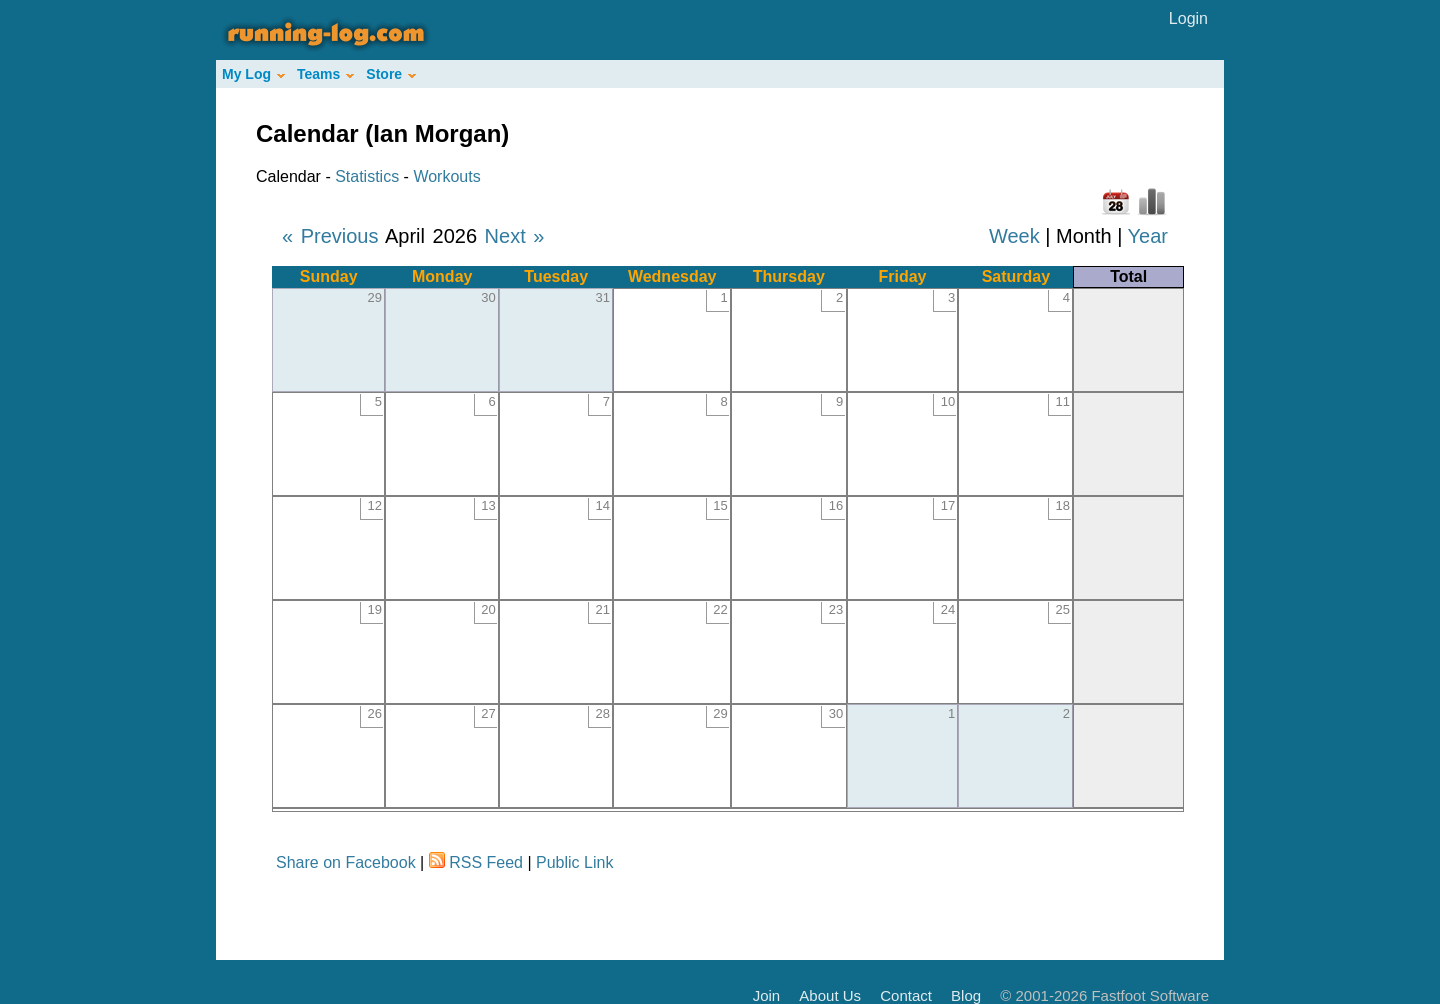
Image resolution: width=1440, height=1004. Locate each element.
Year (1148, 236)
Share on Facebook (346, 862)
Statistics (367, 176)
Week (1014, 236)
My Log (253, 74)
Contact (906, 995)
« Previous (330, 236)
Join (767, 995)
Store (391, 74)
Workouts (446, 176)
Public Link (574, 862)
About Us (830, 995)
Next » (515, 236)
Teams (325, 74)
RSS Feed (486, 862)
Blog (966, 995)
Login (1188, 18)
